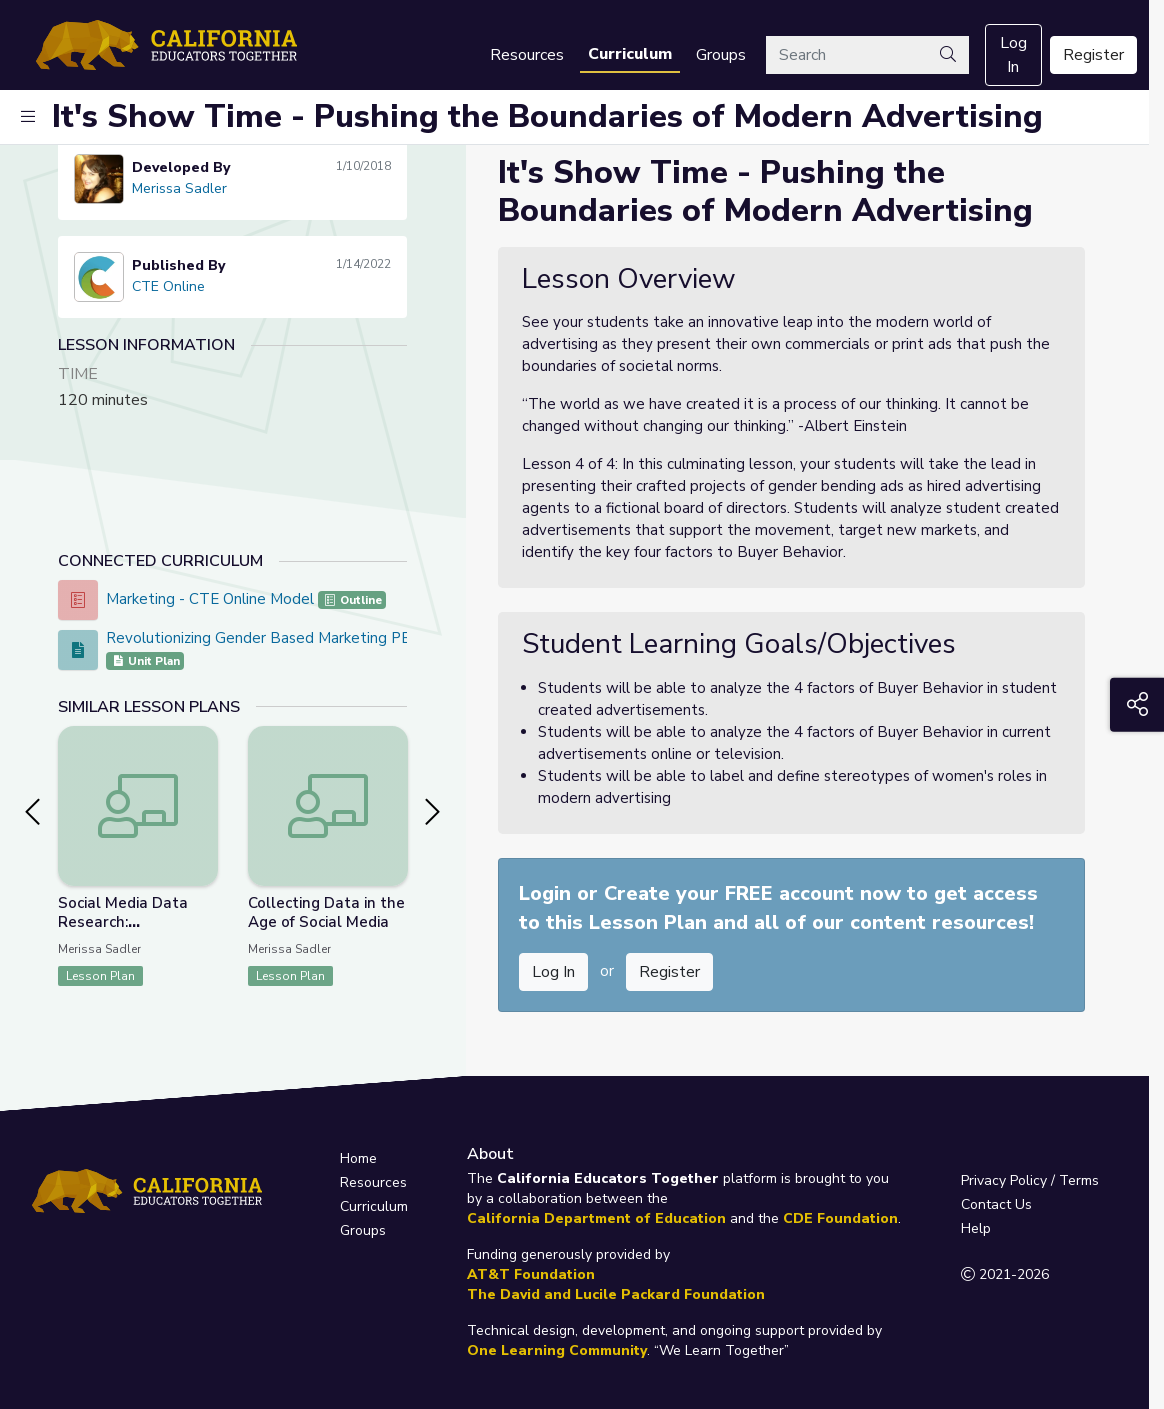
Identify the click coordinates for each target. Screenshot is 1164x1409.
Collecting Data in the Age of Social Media (326, 912)
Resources (527, 55)
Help (976, 1228)
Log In (1013, 55)
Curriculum (630, 54)
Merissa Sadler (179, 188)
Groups (721, 55)
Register (1093, 55)
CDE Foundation (840, 1218)
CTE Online (168, 286)
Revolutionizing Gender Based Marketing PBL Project (290, 638)
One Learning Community (557, 1350)
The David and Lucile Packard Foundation (616, 1294)
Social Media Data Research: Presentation (123, 922)
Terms (1079, 1180)
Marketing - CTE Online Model (212, 599)
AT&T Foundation (531, 1274)
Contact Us (996, 1204)
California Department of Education (596, 1218)
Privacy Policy (1004, 1180)
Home (358, 1158)
